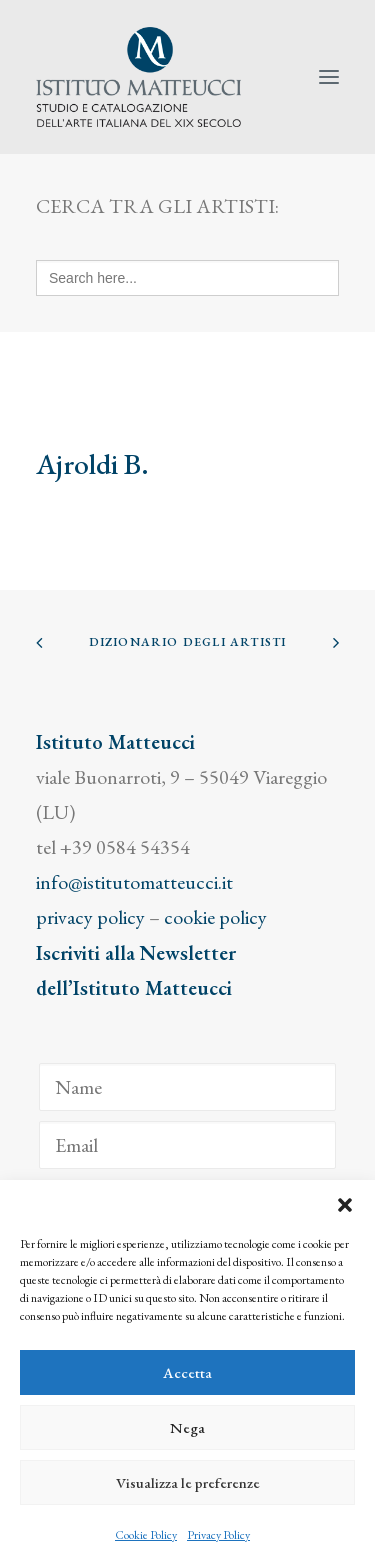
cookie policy (215, 917)
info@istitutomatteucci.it (134, 882)
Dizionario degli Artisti (188, 642)
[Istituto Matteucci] (138, 77)
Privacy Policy (218, 1535)
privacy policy (90, 917)
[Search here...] (187, 278)
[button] (345, 1205)
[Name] (187, 1087)
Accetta (187, 1372)
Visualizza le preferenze (188, 1482)
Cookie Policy (146, 1535)
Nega (187, 1427)
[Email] (187, 1145)
